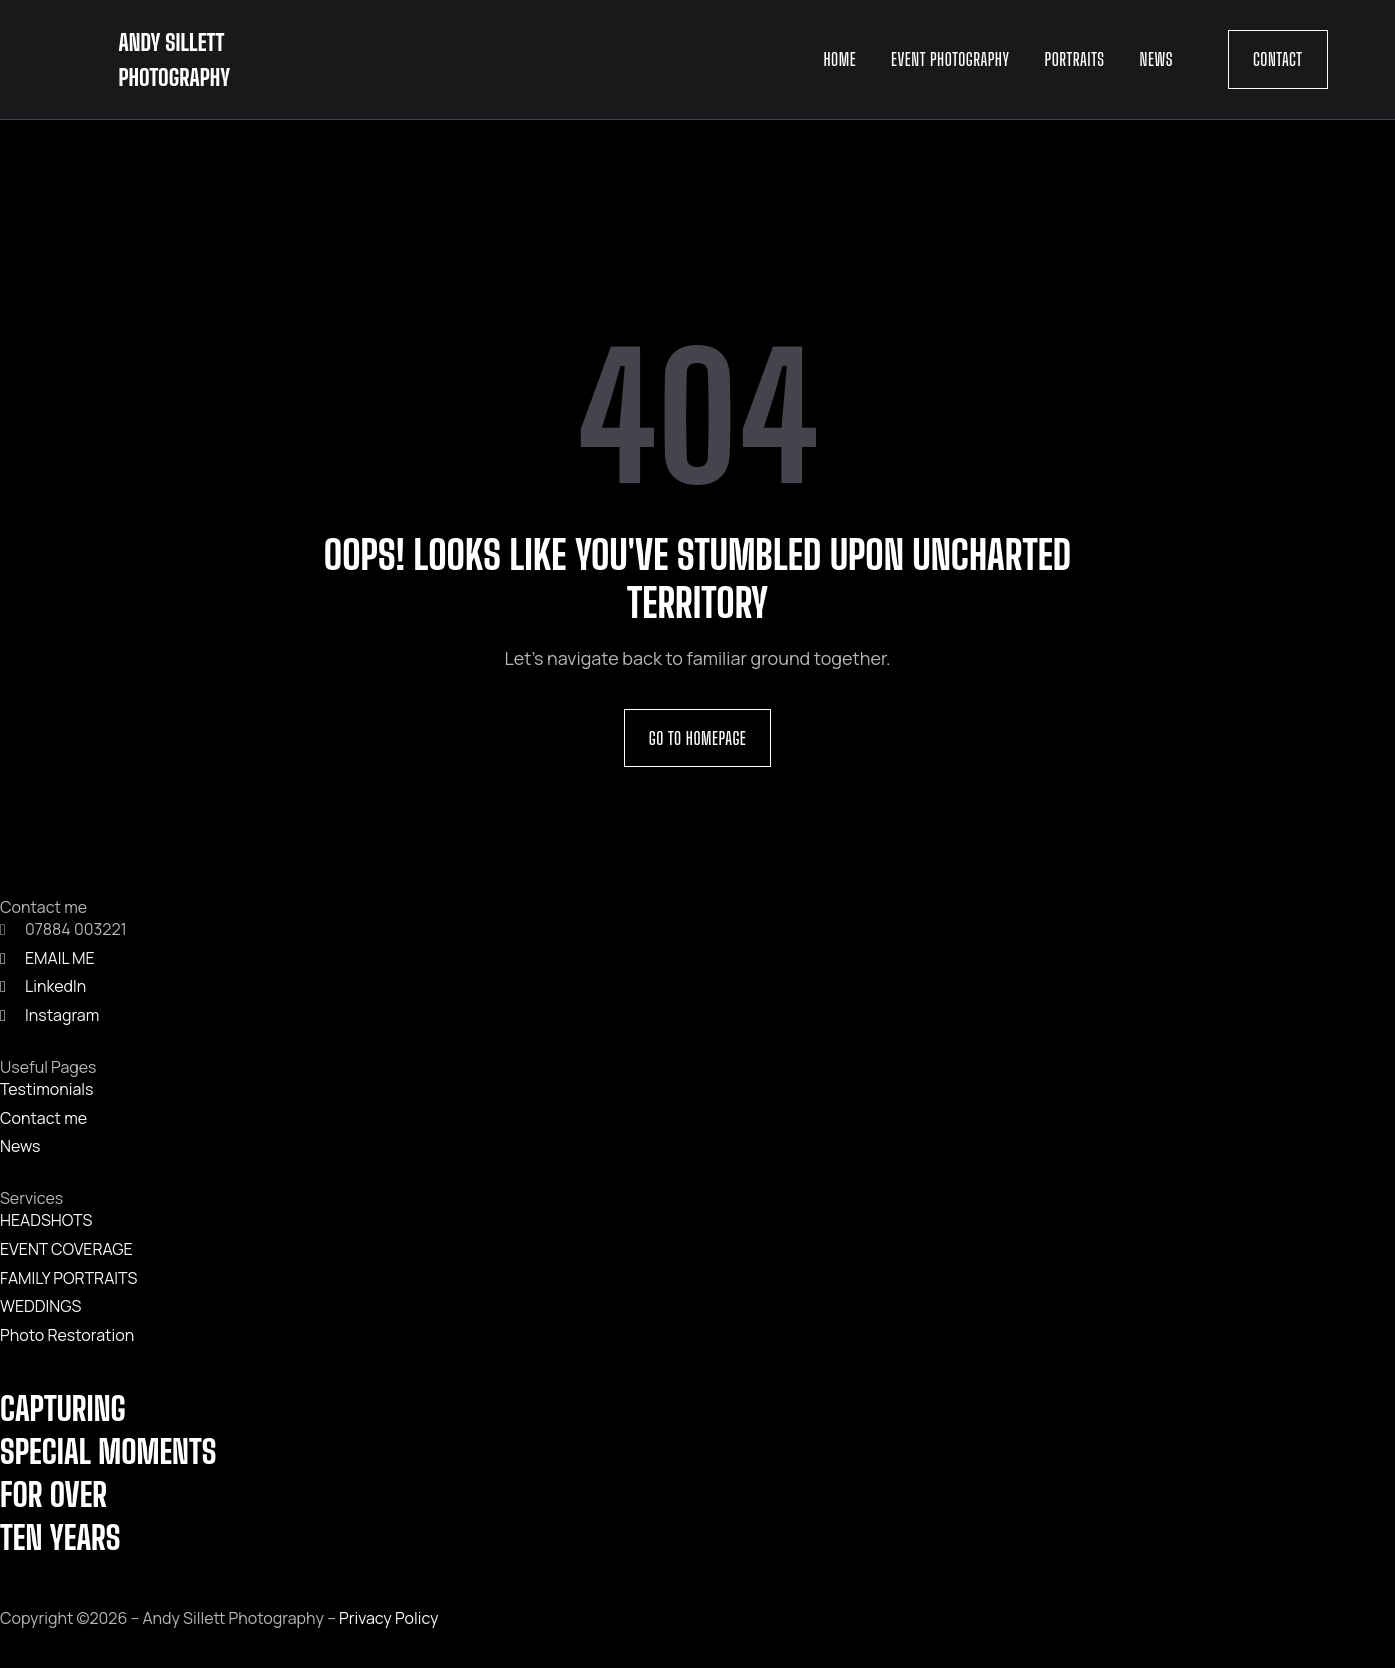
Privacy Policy (388, 1618)
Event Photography (950, 59)
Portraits (1075, 59)
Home (839, 59)
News (1156, 59)
